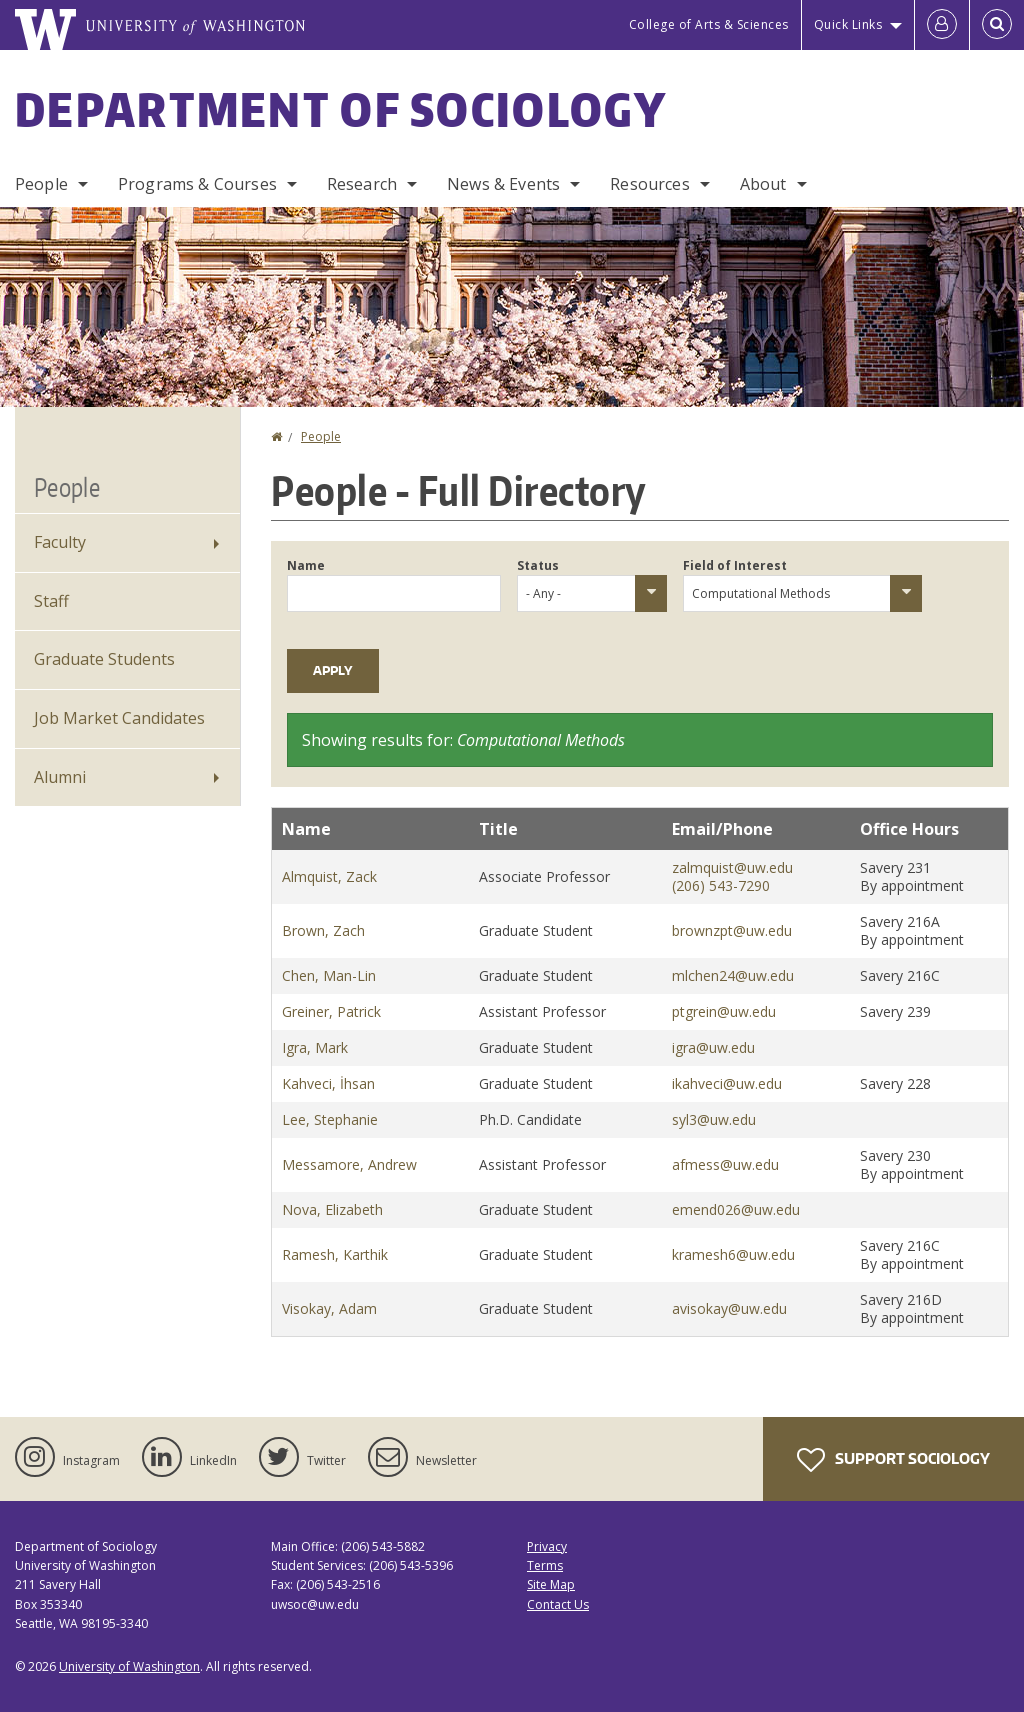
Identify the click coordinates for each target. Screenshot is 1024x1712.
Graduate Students (104, 659)
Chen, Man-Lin (329, 975)
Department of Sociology (341, 109)
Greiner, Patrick (331, 1011)
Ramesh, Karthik (335, 1254)
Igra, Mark (315, 1047)
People (41, 184)
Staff (51, 601)
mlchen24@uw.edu (733, 975)
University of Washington (129, 1666)
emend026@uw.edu (736, 1209)
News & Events (503, 184)
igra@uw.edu (713, 1047)
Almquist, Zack (329, 876)
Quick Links (848, 24)
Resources (649, 184)
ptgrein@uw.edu (724, 1011)
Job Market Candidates (119, 718)
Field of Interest (735, 565)
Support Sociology (893, 1460)
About (763, 184)
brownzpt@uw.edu (732, 930)
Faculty (60, 542)
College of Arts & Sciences (709, 24)
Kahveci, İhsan (328, 1083)
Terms (545, 1565)
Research (362, 184)
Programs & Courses (197, 184)
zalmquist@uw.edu (732, 867)
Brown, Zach (323, 930)
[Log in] (942, 25)
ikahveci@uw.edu (727, 1083)
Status (538, 565)
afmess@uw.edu (725, 1164)
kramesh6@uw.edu (733, 1254)
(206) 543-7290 (721, 885)
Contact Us (558, 1604)
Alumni (60, 777)
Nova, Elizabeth (332, 1209)
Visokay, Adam (329, 1308)
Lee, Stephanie (330, 1119)
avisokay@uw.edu (729, 1308)
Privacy (547, 1546)
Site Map (551, 1584)
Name (306, 565)
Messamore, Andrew (349, 1164)
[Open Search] (997, 25)
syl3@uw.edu (714, 1119)
